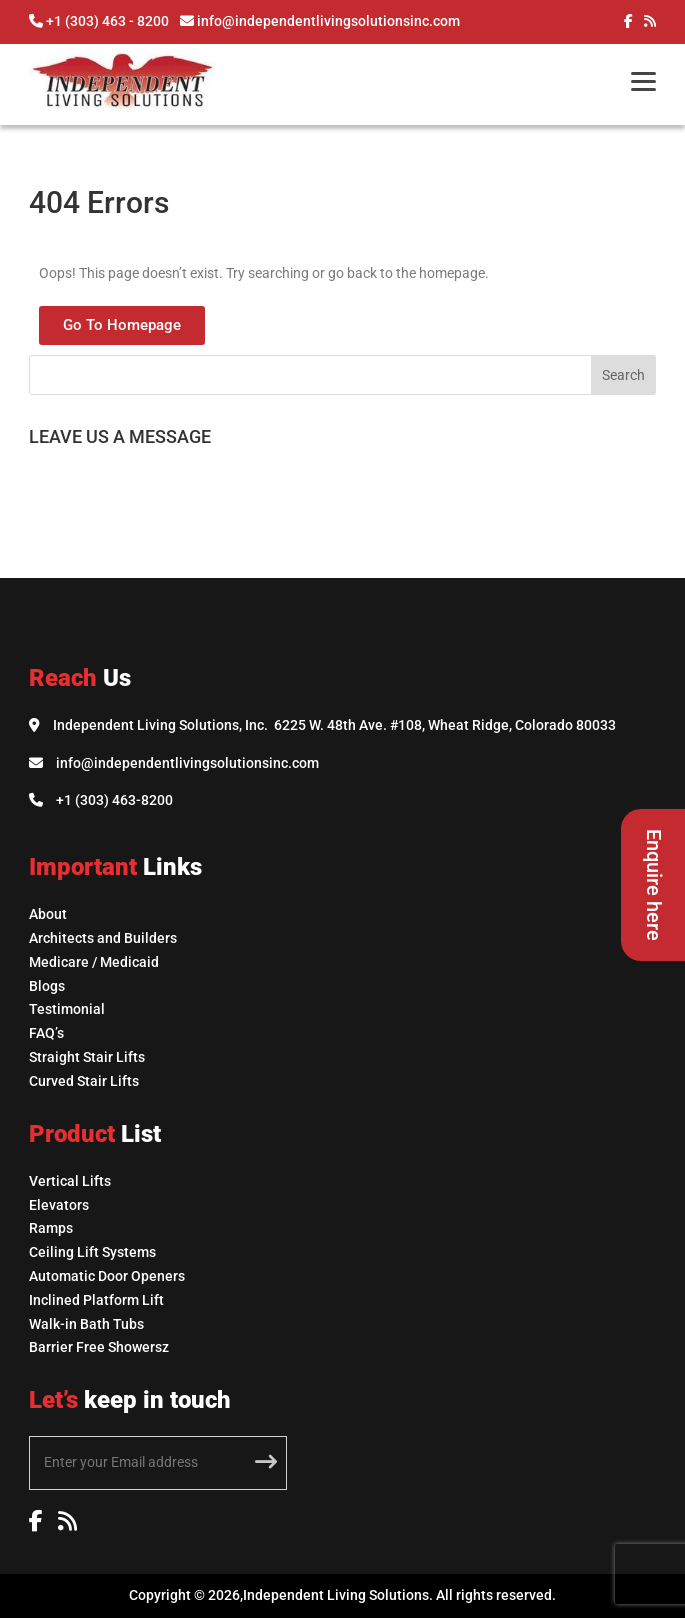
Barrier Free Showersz (99, 1347)
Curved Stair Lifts (84, 1081)
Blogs (47, 986)
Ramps (51, 1228)
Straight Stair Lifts (87, 1057)
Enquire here (654, 885)
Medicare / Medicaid (94, 962)
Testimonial (67, 1009)
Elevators (59, 1205)
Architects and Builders (103, 938)
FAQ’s (46, 1033)
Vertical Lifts (70, 1181)
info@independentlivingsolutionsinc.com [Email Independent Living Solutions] (187, 763)
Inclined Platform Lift (96, 1300)
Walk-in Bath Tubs (86, 1324)
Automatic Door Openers (107, 1276)
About (48, 914)
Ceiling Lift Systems (92, 1252)
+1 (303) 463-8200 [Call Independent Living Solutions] (114, 800)
